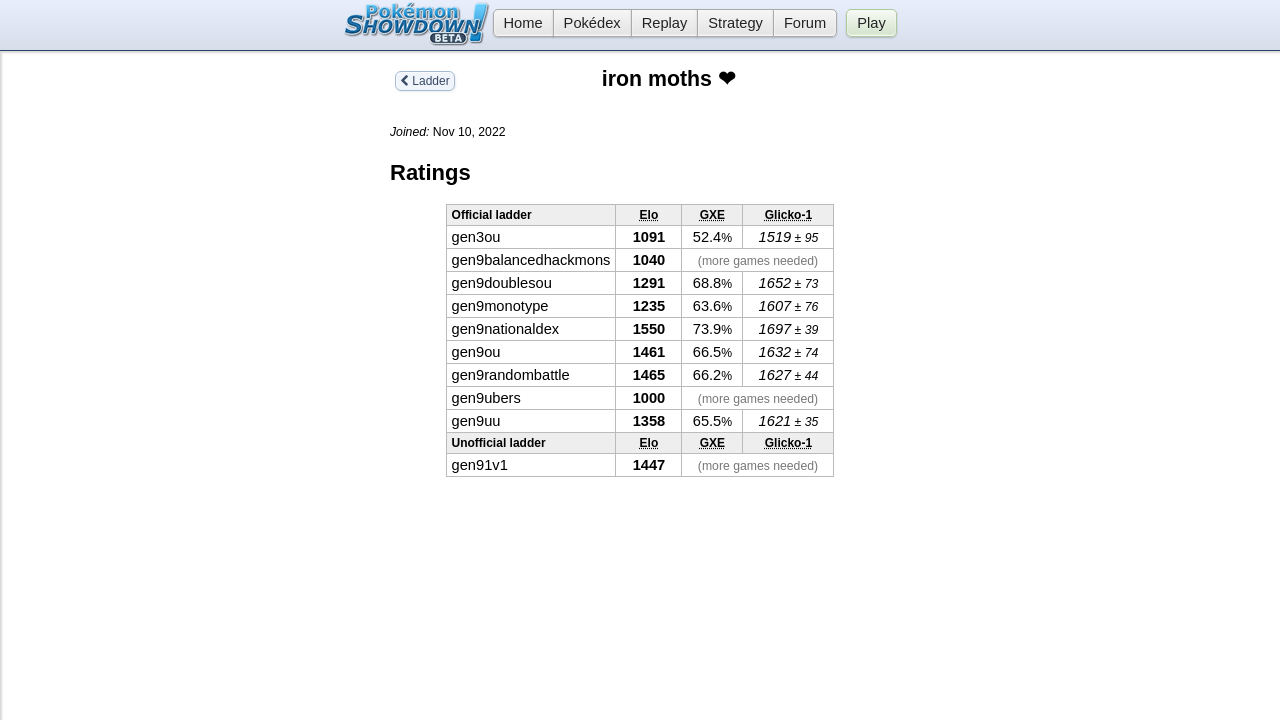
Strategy (735, 23)
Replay (665, 23)
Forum (805, 23)
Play (871, 23)
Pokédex (592, 23)
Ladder (425, 81)
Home (518, 23)
